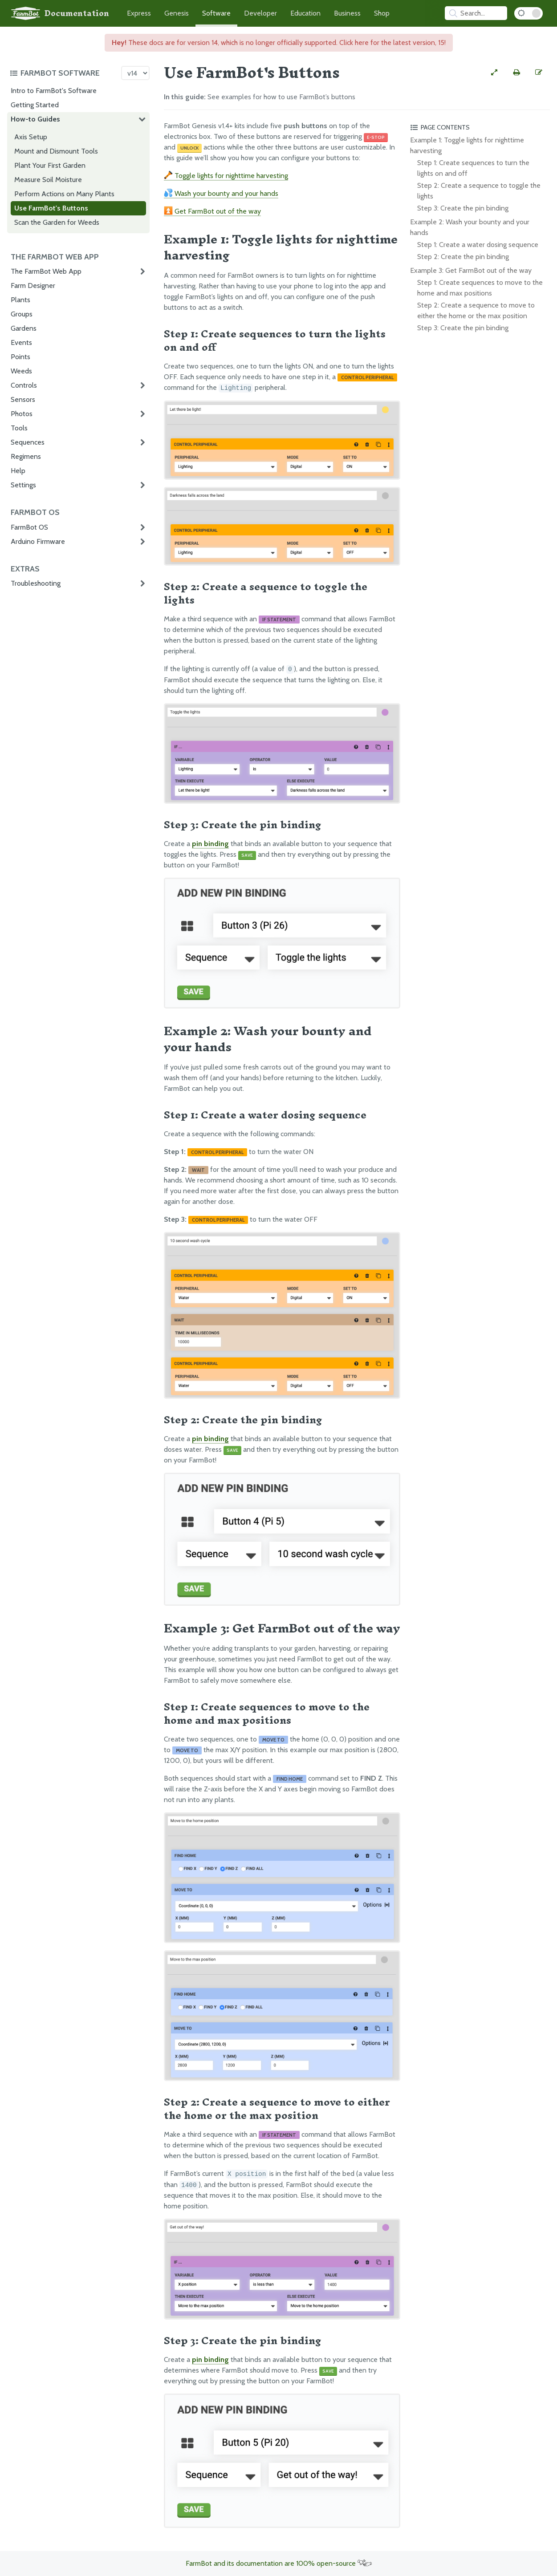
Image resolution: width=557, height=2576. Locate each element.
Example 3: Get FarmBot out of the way (471, 270)
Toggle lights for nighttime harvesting (226, 175)
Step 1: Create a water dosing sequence (477, 244)
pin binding (210, 843)
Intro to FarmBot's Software (54, 90)
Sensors (23, 399)
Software (216, 13)
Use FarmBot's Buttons (51, 208)
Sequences (28, 442)
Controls (24, 385)
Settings (23, 485)
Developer (260, 13)
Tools (19, 428)
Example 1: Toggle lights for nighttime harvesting (467, 145)
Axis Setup (30, 137)
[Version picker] (135, 73)
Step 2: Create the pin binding (463, 256)
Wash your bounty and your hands (221, 193)
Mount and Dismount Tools (56, 151)
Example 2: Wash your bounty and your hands (469, 227)
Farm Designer (33, 285)
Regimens (26, 456)
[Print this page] (516, 72)
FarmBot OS (29, 527)
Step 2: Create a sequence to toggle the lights (479, 190)
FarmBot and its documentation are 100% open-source (279, 2563)
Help (18, 470)
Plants (20, 300)
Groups (22, 314)
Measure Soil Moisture (48, 179)
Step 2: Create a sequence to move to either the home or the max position (476, 310)
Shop (382, 13)
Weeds (21, 371)
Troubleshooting (36, 583)
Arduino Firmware (38, 541)
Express (139, 13)
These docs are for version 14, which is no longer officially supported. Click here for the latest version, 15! (279, 42)
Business (347, 13)
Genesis (176, 13)
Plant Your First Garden (49, 165)
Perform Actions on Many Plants (64, 194)
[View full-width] (494, 72)
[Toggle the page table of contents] (478, 127)
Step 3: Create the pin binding (462, 208)
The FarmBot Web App (46, 271)
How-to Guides (35, 119)
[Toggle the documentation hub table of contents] (63, 73)
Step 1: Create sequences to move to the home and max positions (480, 287)
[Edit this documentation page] (539, 72)
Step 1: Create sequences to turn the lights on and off (473, 168)
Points (20, 356)
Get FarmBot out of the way (212, 211)
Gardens (24, 328)
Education (305, 13)
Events (21, 342)
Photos (22, 413)
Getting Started (35, 105)
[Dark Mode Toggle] (528, 13)
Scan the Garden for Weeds (56, 222)
